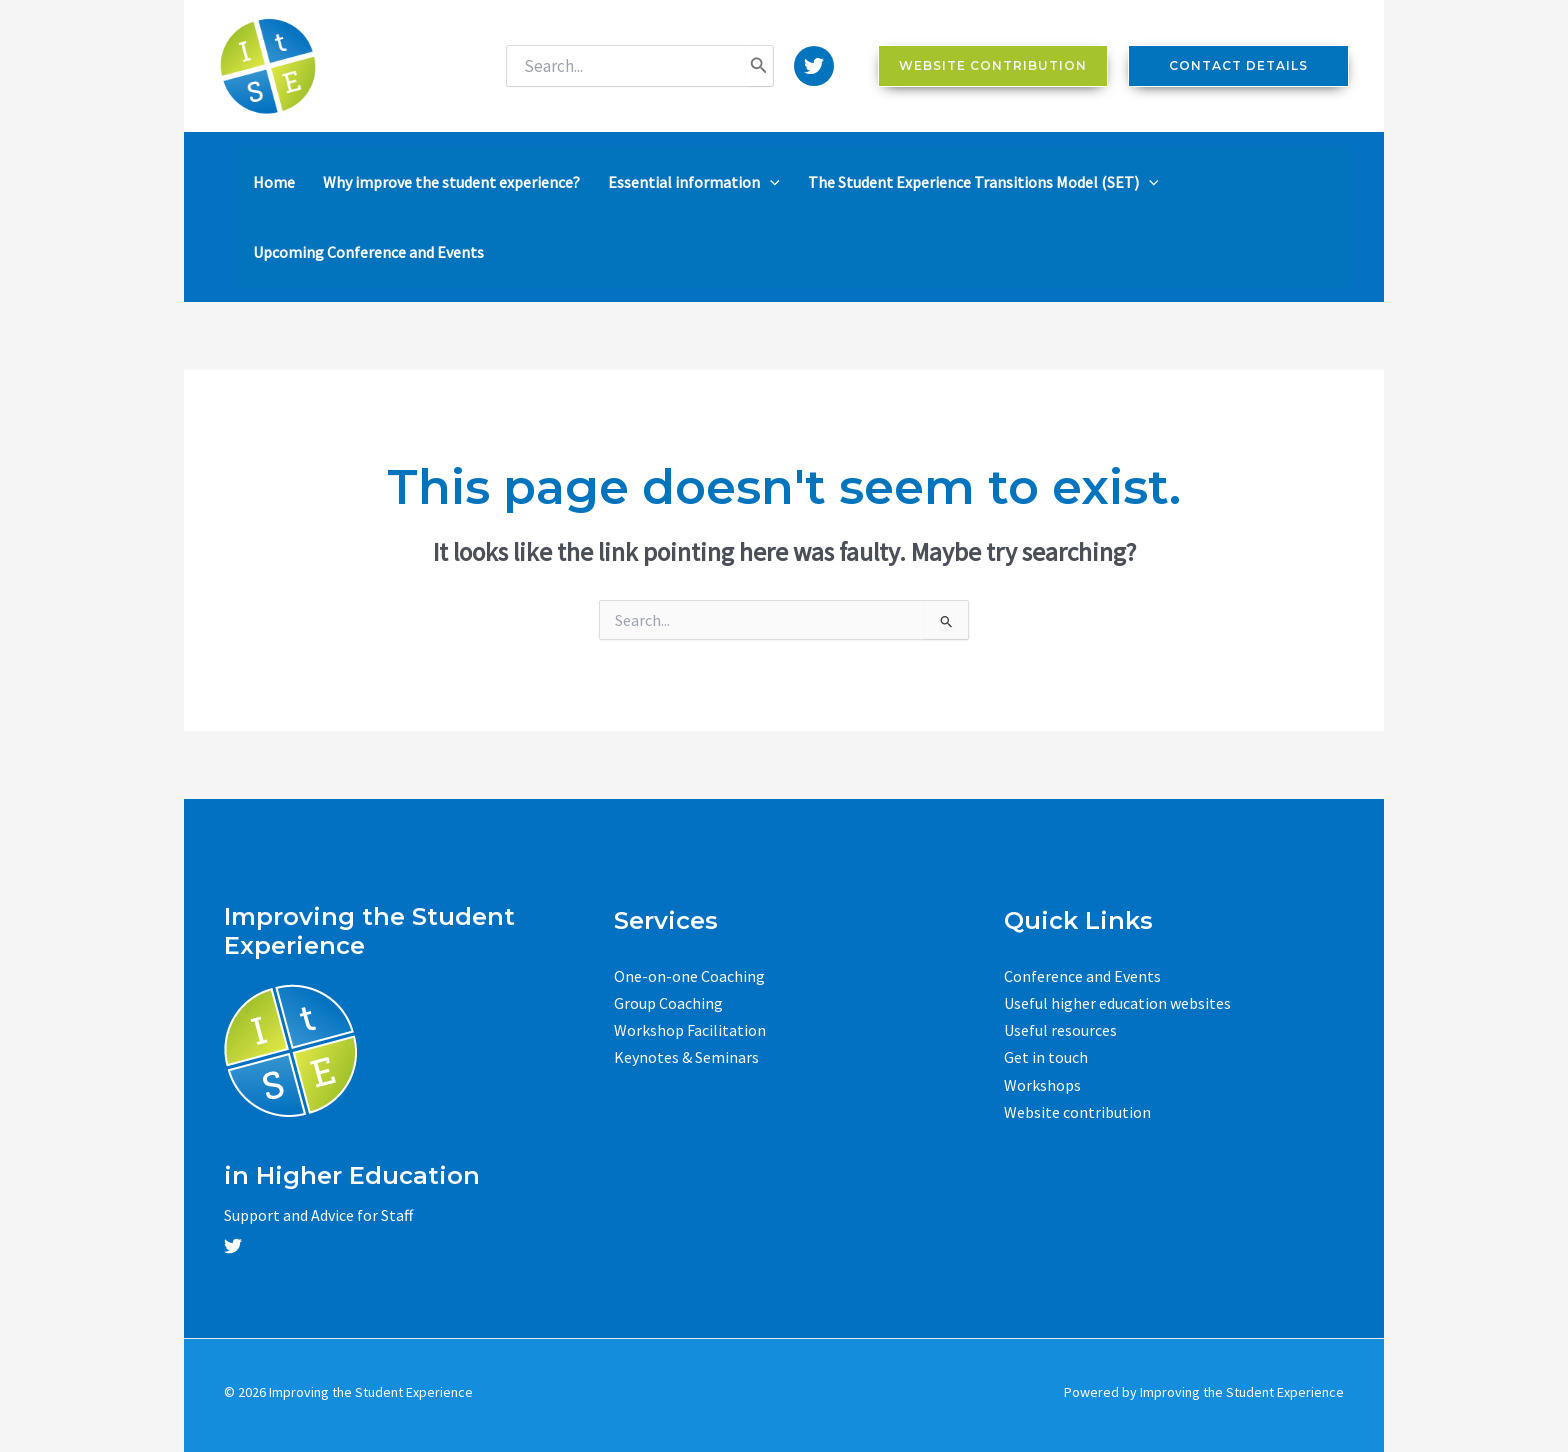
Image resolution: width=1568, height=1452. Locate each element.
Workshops (1042, 1085)
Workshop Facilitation (690, 1030)
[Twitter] (814, 66)
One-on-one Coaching (689, 976)
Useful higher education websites (1117, 1003)
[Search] (759, 66)
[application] (770, 182)
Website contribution (1077, 1112)
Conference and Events (1082, 976)
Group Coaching (668, 1003)
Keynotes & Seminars (686, 1057)
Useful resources (1060, 1030)
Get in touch (1046, 1057)
